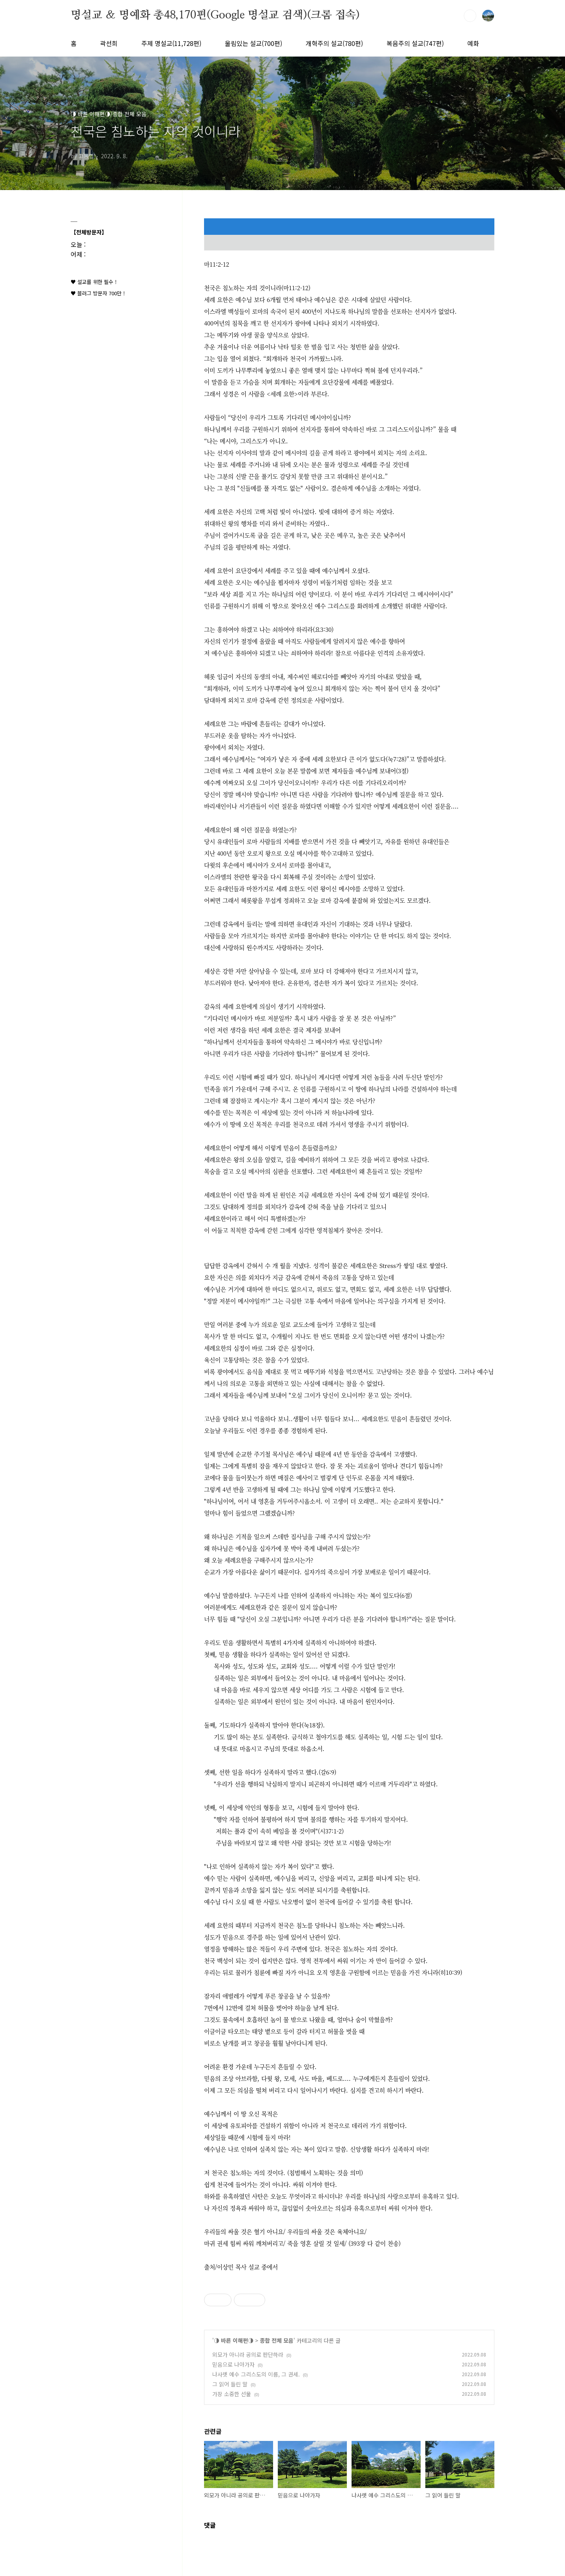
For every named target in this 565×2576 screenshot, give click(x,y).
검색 (470, 16)
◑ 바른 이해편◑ (233, 2340)
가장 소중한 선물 (231, 2394)
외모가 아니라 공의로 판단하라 (247, 2354)
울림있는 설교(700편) (253, 43)
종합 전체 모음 (276, 2340)
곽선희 (109, 43)
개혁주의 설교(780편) (334, 43)
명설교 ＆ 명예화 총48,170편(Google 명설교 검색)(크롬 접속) (215, 15)
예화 (473, 43)
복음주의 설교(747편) (415, 43)
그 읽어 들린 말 (230, 2384)
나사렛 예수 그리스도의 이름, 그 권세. (256, 2374)
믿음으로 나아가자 (233, 2364)
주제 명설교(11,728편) (171, 43)
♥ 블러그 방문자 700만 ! (98, 293)
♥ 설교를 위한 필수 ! (94, 281)
